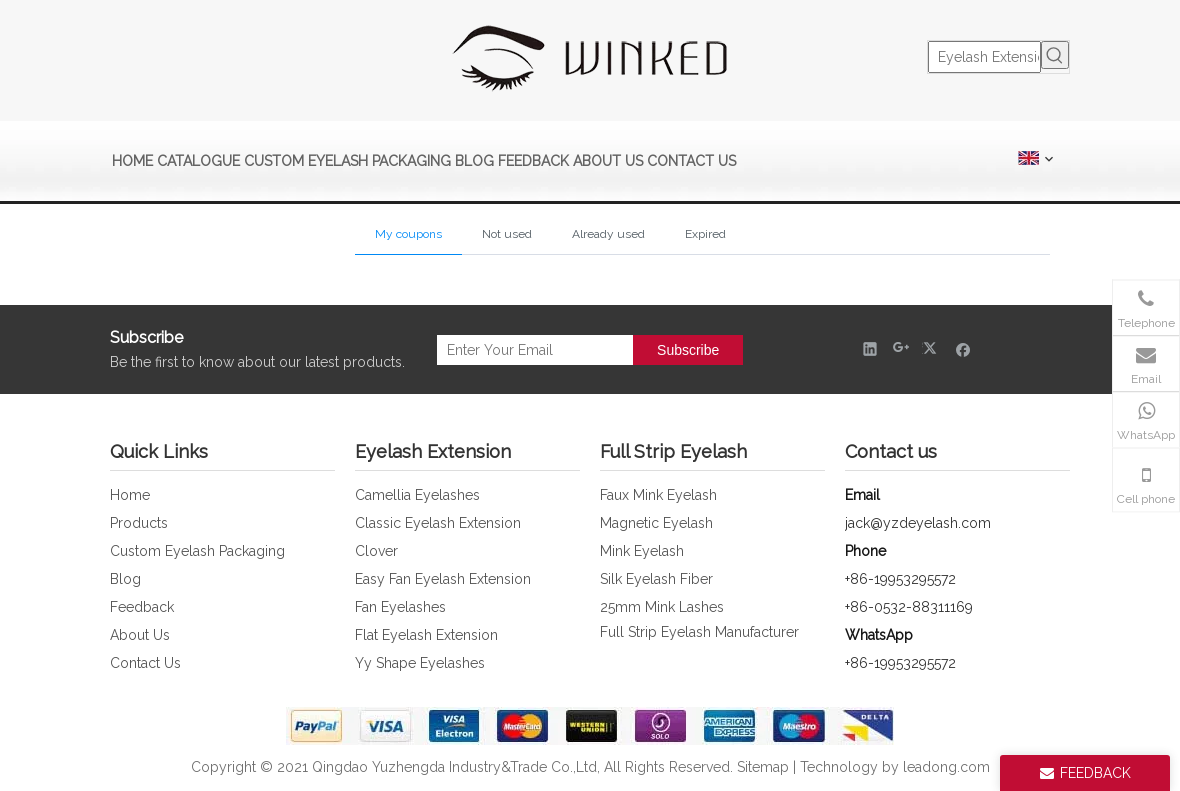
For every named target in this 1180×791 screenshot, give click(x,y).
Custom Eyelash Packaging (197, 551)
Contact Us (145, 663)
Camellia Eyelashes (417, 495)
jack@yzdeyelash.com (918, 523)
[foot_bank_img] (590, 726)
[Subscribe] (688, 350)
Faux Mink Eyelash (658, 495)
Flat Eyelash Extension (426, 635)
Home (130, 495)
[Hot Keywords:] (1055, 55)
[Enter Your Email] (530, 350)
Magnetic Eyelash (656, 523)
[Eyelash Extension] (984, 57)
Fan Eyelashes (400, 607)
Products (139, 523)
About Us (140, 635)
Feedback (142, 607)
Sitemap (763, 767)
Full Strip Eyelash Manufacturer (699, 632)
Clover (376, 551)
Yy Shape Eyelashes (420, 663)
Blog (125, 579)
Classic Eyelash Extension (438, 523)
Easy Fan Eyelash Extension (443, 579)
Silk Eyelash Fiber (656, 579)
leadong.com (946, 767)
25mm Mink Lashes (662, 607)
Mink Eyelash (642, 551)
